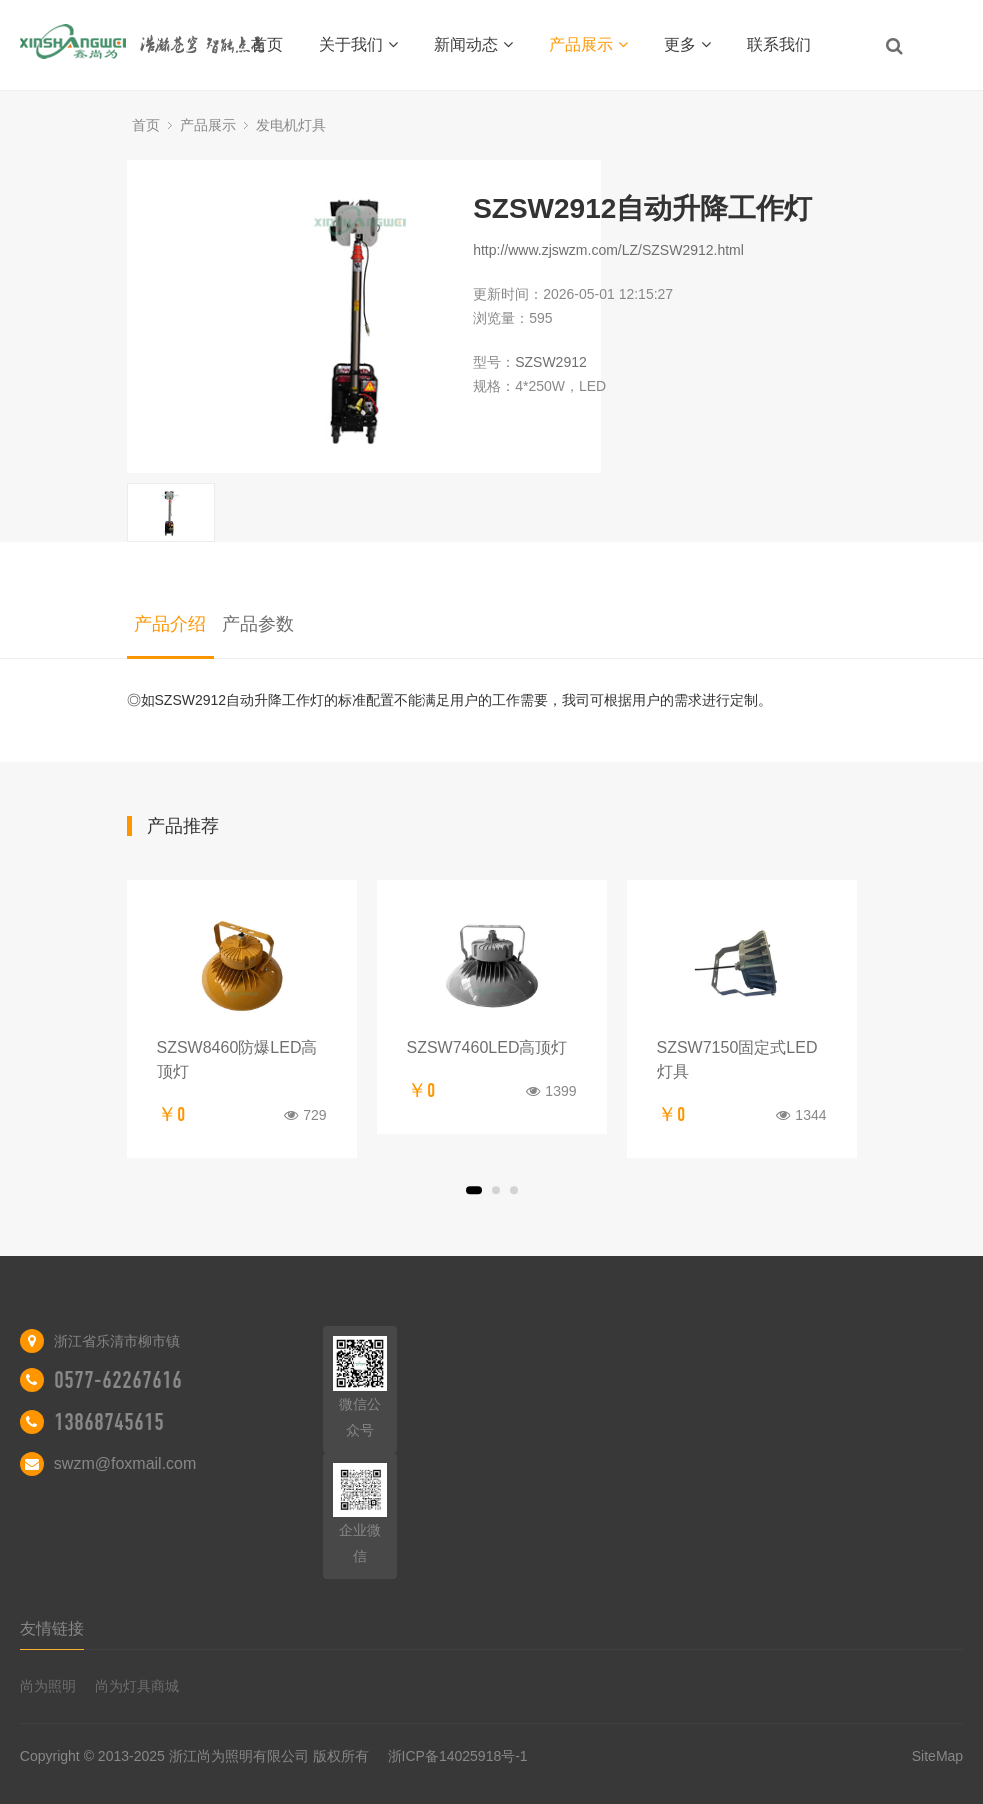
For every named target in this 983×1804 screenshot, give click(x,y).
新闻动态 (473, 44)
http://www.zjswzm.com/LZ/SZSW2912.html (608, 250)
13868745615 (109, 1422)
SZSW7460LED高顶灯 (487, 1047)
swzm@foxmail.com (125, 1463)
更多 (687, 44)
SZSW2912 (551, 362)
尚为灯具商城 (137, 1686)
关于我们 (358, 44)
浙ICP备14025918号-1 (458, 1756)
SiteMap (937, 1756)
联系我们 (779, 44)
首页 (267, 44)
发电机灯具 (291, 125)
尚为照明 (48, 1686)
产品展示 (588, 44)
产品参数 (258, 624)
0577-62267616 (118, 1380)
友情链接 (52, 1628)
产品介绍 (170, 624)
